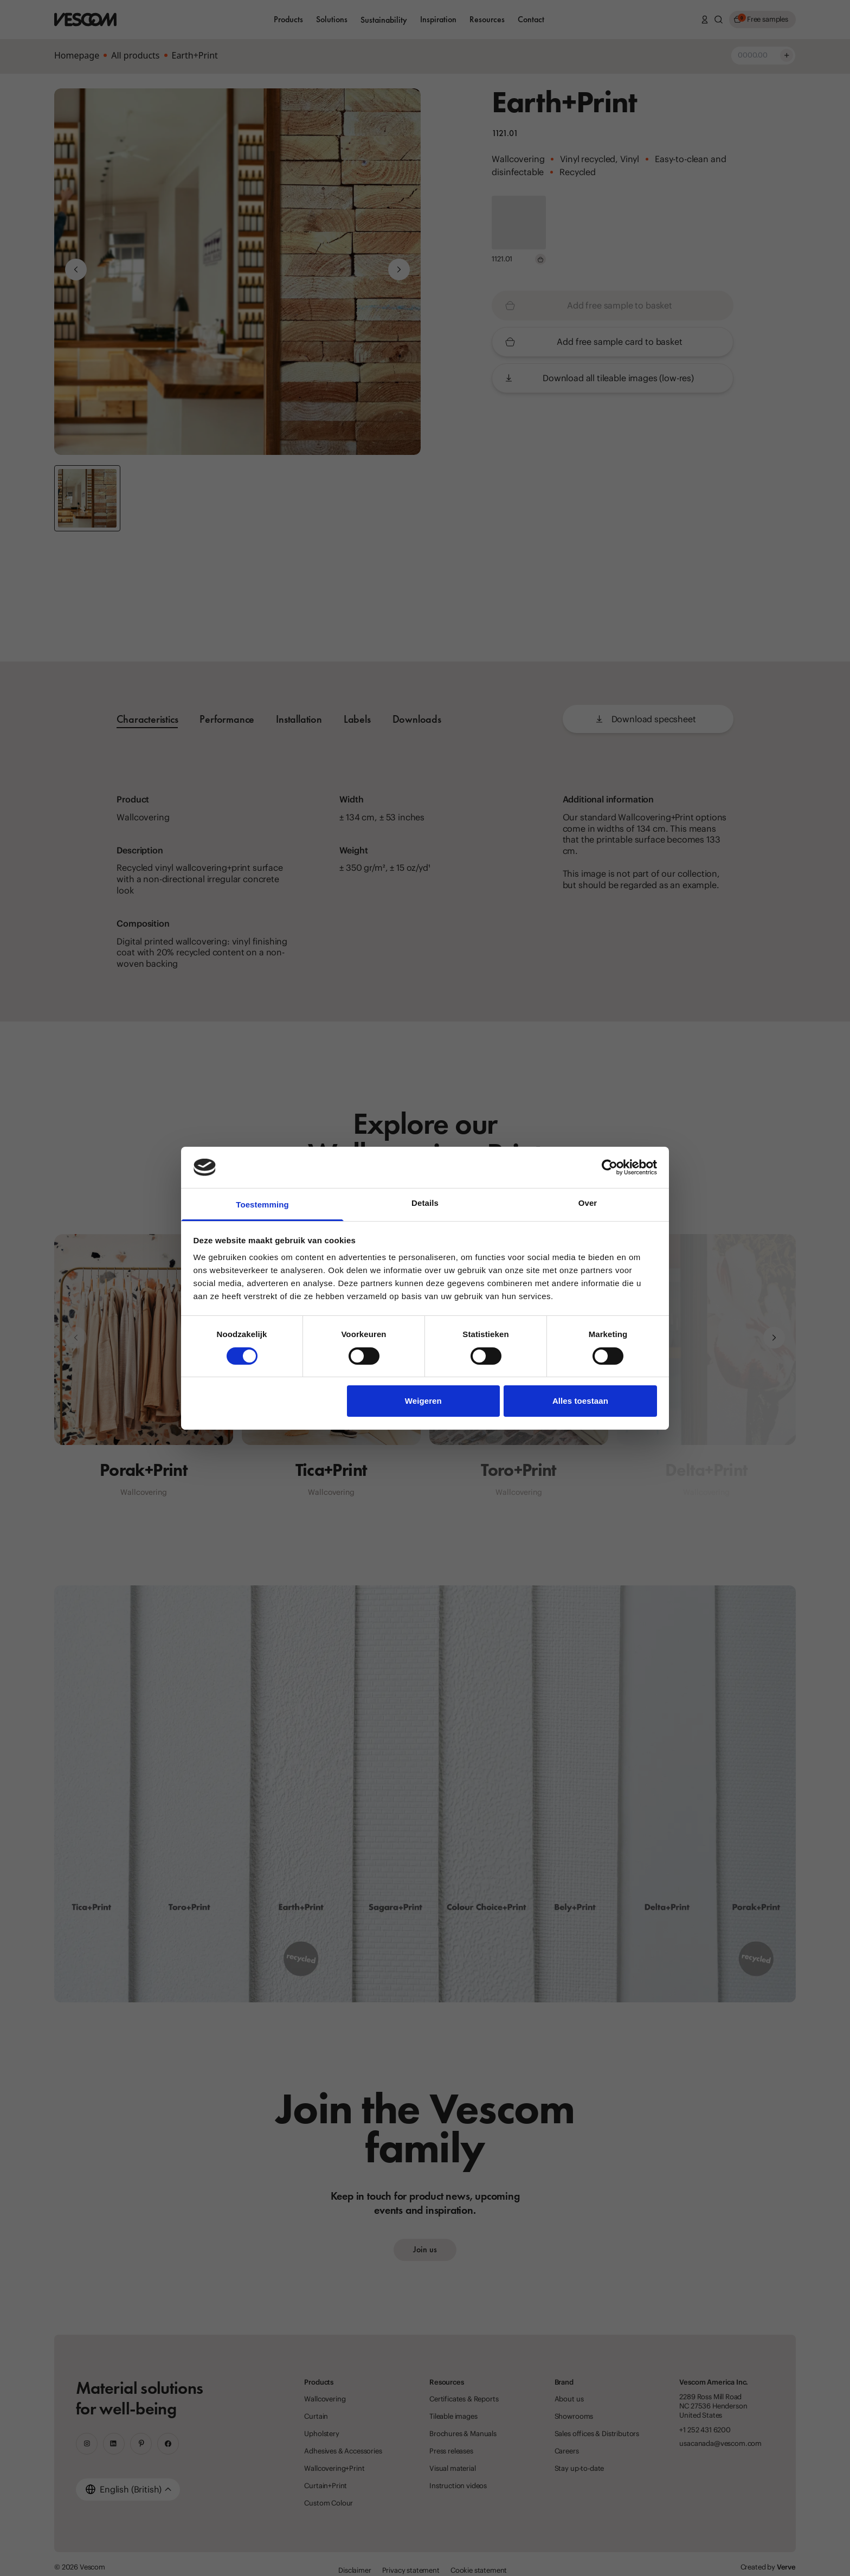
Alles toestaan (580, 1400)
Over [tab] (587, 1202)
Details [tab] (425, 1202)
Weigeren (423, 1400)
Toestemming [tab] (262, 1204)
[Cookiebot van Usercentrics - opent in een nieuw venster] (609, 1167)
